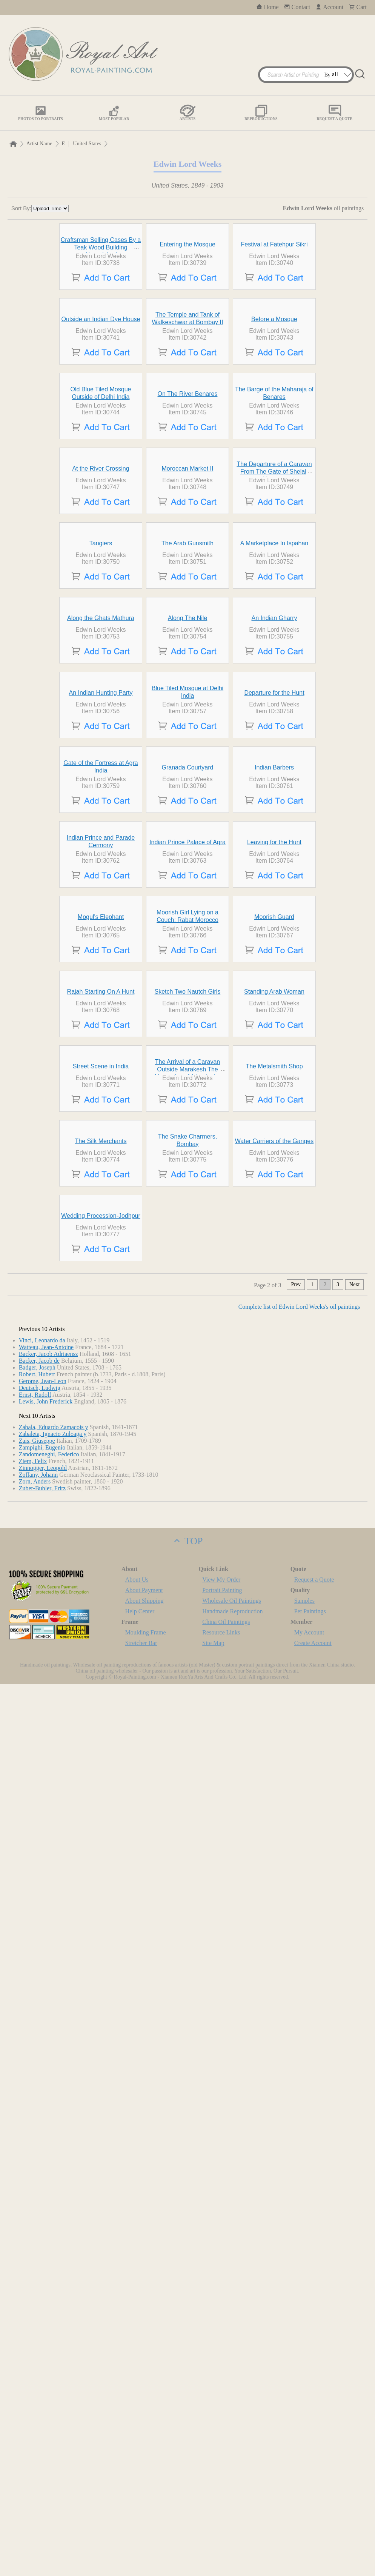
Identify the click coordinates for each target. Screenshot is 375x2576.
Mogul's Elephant (101, 1556)
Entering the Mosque (187, 314)
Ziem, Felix (33, 2353)
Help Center (140, 2503)
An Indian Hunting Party (100, 1123)
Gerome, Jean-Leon (42, 2273)
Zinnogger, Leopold (43, 2360)
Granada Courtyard (188, 1268)
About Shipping (144, 2493)
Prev (296, 2176)
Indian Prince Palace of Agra (187, 1412)
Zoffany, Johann (38, 2367)
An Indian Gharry (274, 979)
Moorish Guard (274, 1556)
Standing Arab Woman (274, 1700)
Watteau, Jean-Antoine (46, 2239)
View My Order (221, 2471)
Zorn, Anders (35, 2373)
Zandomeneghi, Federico (49, 2346)
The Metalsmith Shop (274, 1844)
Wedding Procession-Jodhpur (100, 2108)
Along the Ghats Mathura (100, 979)
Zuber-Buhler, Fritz (42, 2380)
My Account (309, 2524)
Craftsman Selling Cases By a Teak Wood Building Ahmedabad (101, 317)
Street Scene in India (101, 1844)
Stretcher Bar (141, 2535)
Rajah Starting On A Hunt (101, 1700)
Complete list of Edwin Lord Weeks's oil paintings (299, 2199)
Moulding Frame (145, 2524)
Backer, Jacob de (39, 2253)
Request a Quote (314, 2471)
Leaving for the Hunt (274, 1412)
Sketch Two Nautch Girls (188, 1700)
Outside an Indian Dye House (100, 458)
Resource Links (221, 2524)
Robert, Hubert (37, 2266)
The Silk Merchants (101, 1988)
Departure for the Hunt (274, 1123)
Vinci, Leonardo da (42, 2232)
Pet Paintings (310, 2503)
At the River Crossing (100, 716)
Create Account (313, 2535)
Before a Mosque (274, 458)
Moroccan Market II (188, 716)
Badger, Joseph (37, 2259)
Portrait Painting (222, 2482)
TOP (187, 2433)
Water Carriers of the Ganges (274, 1988)
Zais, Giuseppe (37, 2333)
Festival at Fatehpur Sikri (274, 314)
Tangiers (100, 848)
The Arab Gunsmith (187, 848)
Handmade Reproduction (232, 2503)
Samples (304, 2493)
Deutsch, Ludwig (39, 2280)
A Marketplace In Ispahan (274, 848)
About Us (137, 2471)
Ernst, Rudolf (35, 2287)
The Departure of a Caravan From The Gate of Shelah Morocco (274, 719)
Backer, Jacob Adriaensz (48, 2246)
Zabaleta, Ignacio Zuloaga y (52, 2326)
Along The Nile (187, 979)
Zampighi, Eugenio (42, 2339)
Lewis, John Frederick (46, 2293)
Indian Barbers (274, 1268)
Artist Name (39, 143)
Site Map (213, 2535)
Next (354, 2176)
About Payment (144, 2482)
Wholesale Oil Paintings (231, 2493)
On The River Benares (188, 602)
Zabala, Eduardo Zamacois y (53, 2319)
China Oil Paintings (226, 2514)
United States (87, 143)
